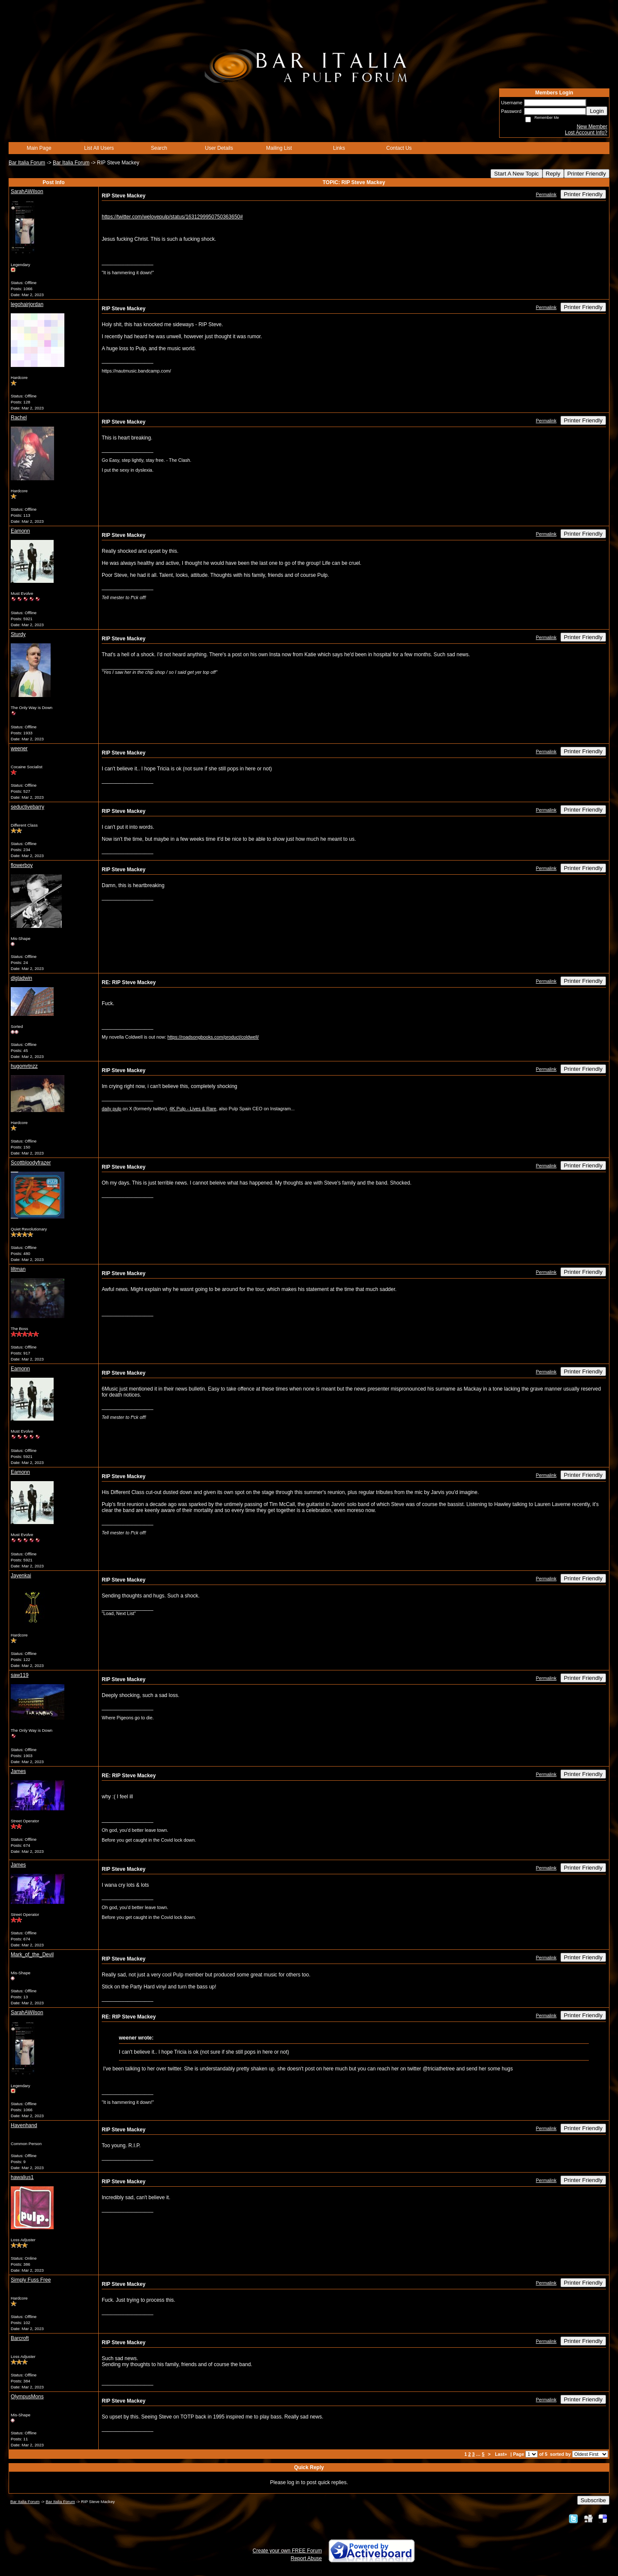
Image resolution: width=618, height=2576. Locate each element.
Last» (501, 2454)
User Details (219, 148)
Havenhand (24, 2125)
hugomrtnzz (24, 1066)
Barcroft (20, 2338)
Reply (553, 173)
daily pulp (111, 1108)
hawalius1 (22, 2177)
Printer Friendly (586, 173)
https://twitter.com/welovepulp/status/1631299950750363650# (172, 217)
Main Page (39, 148)
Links (339, 148)
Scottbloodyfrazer (31, 1163)
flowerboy (22, 865)
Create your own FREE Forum (287, 2551)
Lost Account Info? (586, 133)
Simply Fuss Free (31, 2280)
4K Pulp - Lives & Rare (193, 1108)
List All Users (99, 148)
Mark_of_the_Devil (32, 1955)
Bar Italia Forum (27, 163)
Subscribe (593, 2500)
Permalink (546, 194)
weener (19, 749)
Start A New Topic (516, 173)
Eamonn (20, 531)
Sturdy (18, 634)
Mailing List (279, 148)
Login (597, 111)
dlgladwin (21, 978)
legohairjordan (27, 304)
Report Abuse (306, 2558)
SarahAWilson (27, 191)
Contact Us (399, 148)
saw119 (19, 1675)
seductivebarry (27, 807)
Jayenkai (21, 1576)
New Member (592, 127)
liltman (18, 1269)
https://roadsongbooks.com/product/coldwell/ (213, 1036)
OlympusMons (27, 2397)
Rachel (19, 418)
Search (159, 148)
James (18, 1771)
